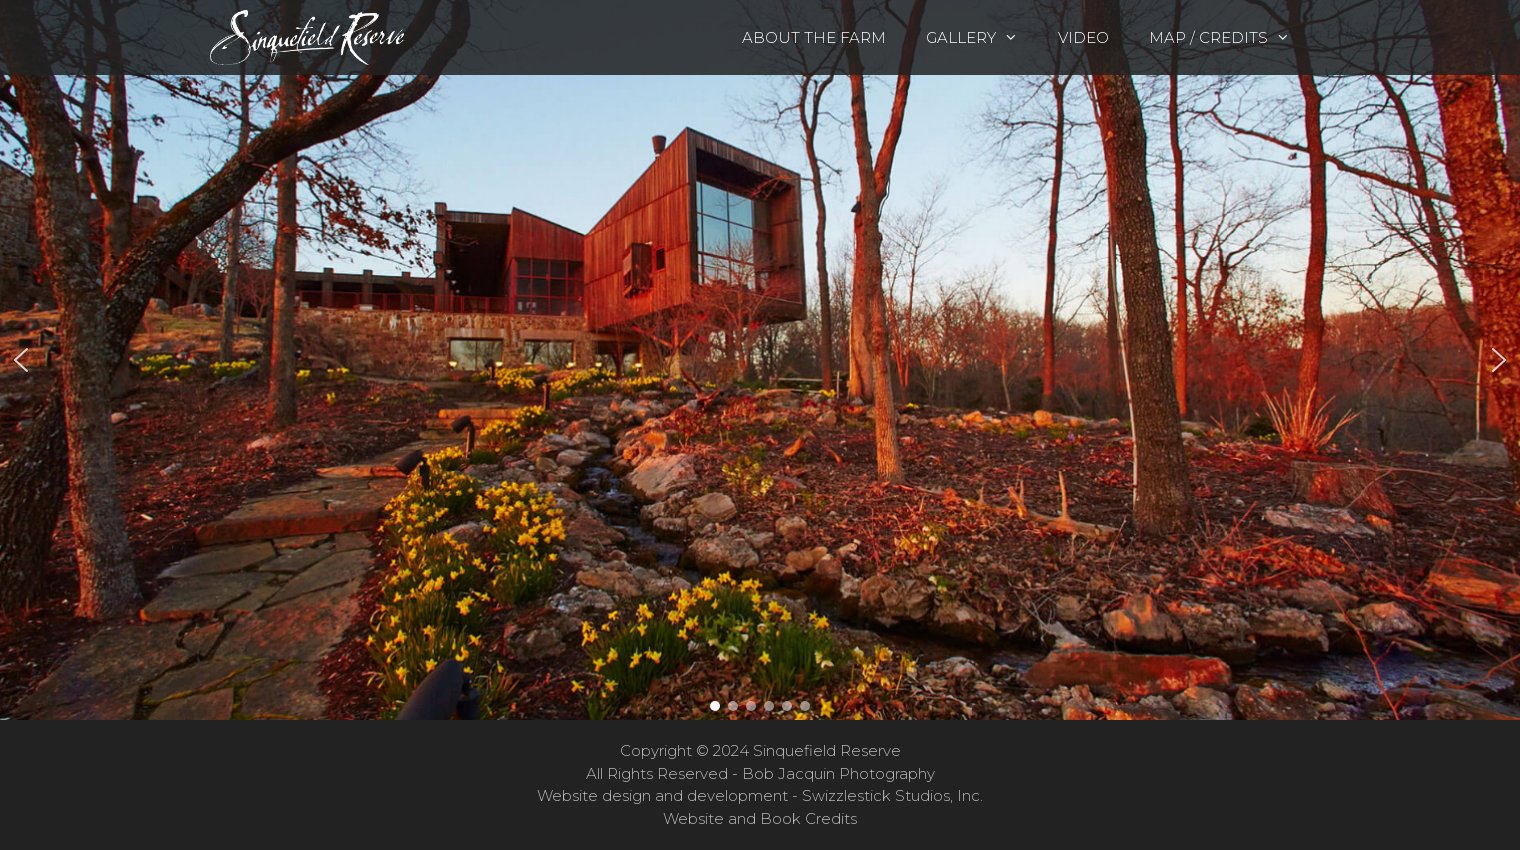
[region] (760, 360)
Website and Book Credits (760, 818)
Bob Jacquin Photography (838, 773)
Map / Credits (1229, 37)
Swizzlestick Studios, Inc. (892, 795)
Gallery (982, 37)
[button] (760, 360)
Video (1083, 37)
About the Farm (814, 37)
